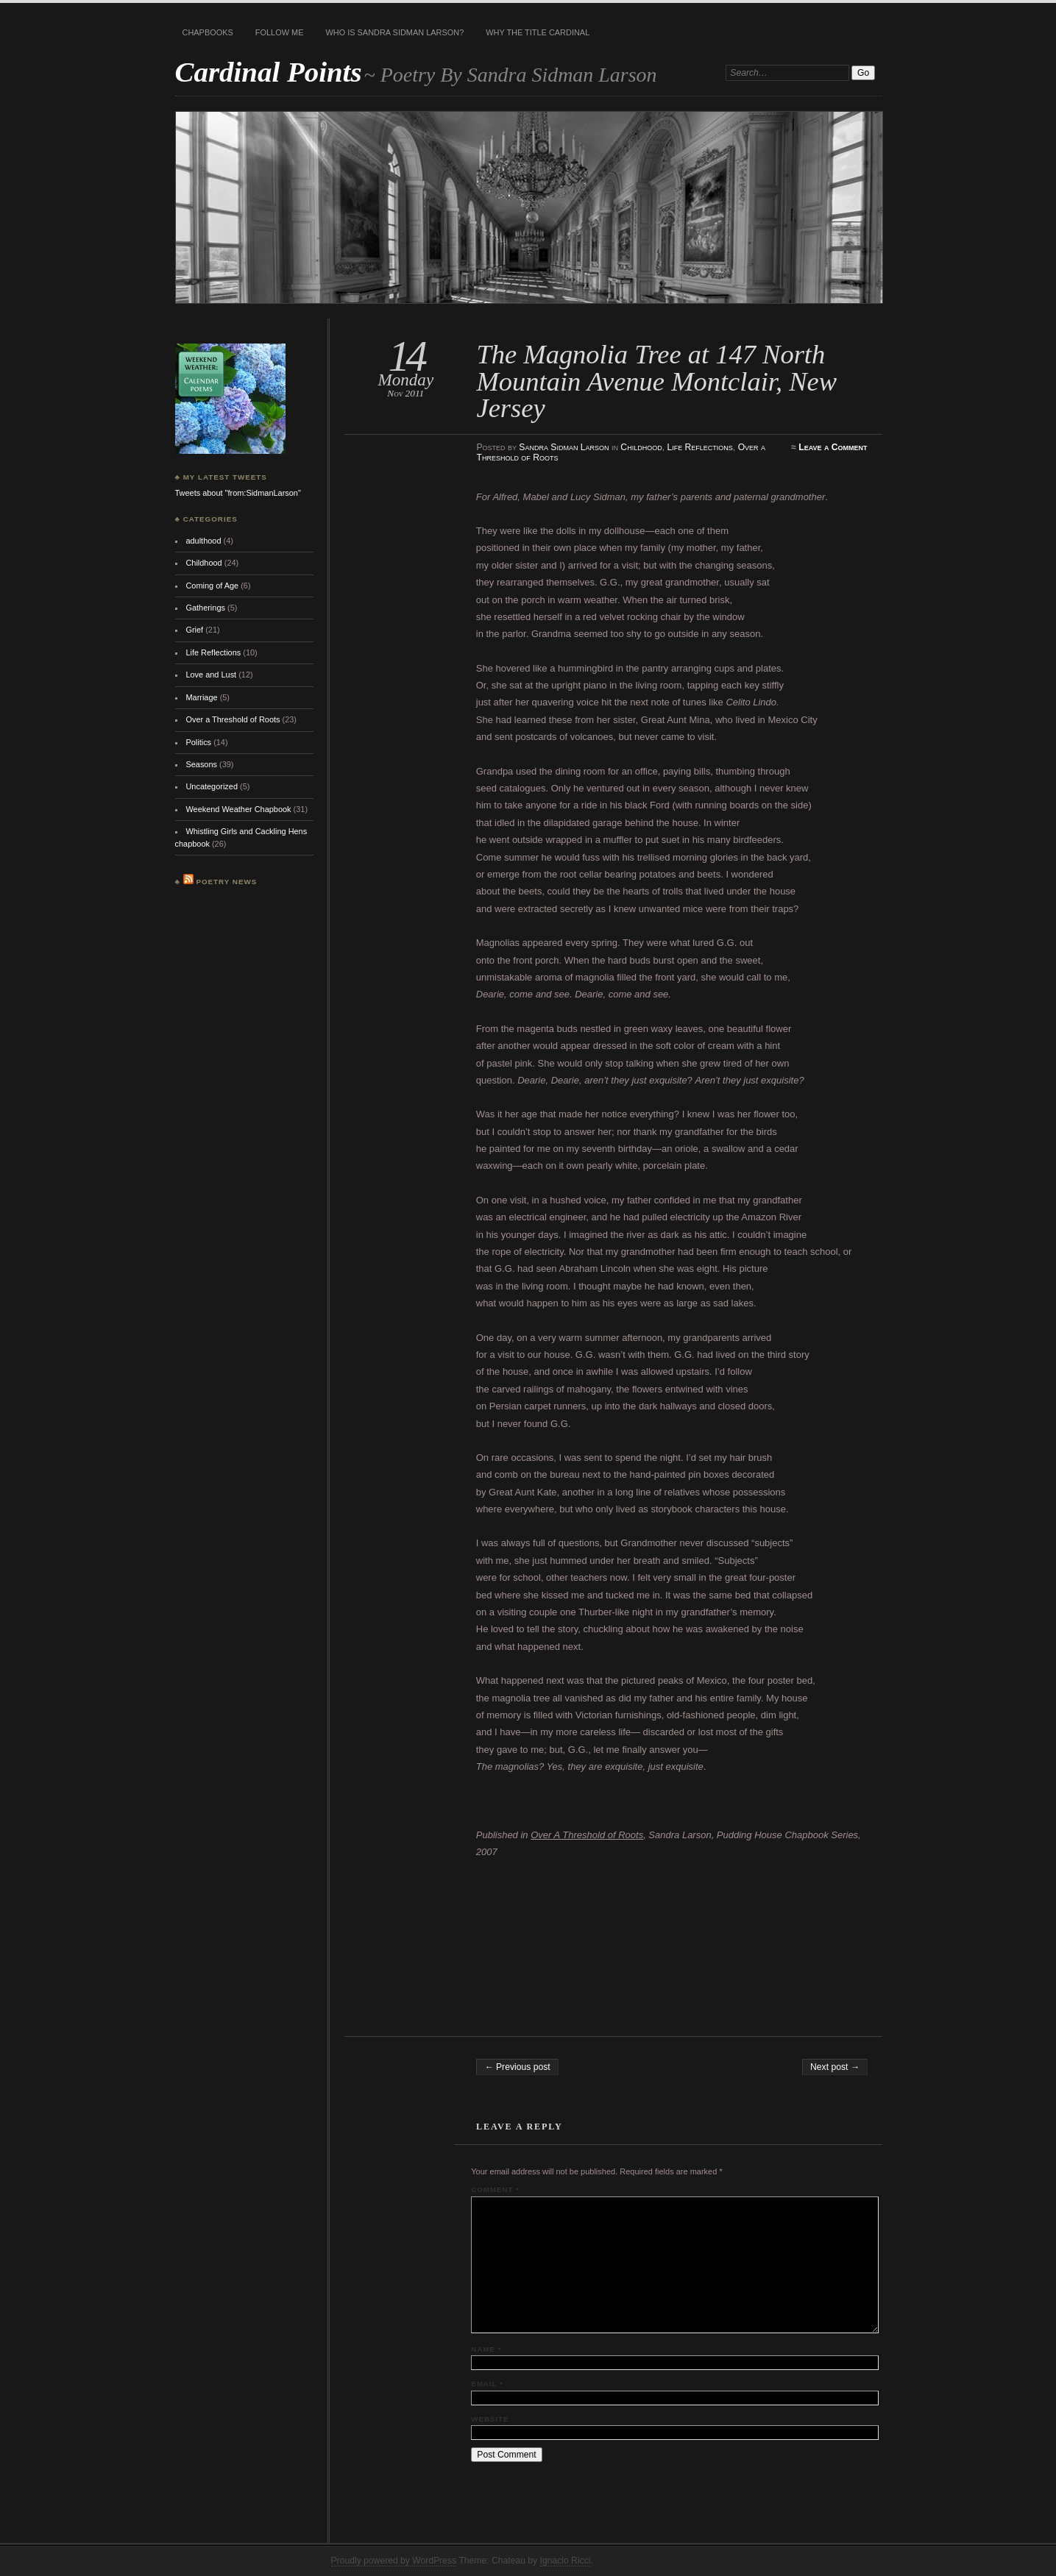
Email (487, 2384)
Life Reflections (699, 447)
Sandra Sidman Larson (564, 447)
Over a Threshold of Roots (232, 719)
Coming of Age (211, 585)
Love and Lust (210, 674)
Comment (495, 2189)
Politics (198, 742)
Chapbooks (208, 32)
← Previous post (517, 2067)
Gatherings (205, 607)
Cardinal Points (268, 72)
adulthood (203, 540)
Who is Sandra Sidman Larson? (394, 32)
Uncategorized (211, 786)
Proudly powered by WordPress (394, 2560)
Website (489, 2419)
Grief (194, 629)
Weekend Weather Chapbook (238, 809)
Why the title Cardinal (537, 32)
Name (486, 2349)
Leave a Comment (832, 447)
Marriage (201, 697)
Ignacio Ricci (565, 2560)
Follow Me (279, 32)
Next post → (835, 2067)
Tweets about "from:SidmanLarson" (238, 492)
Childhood (641, 447)
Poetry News (226, 882)
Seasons (201, 764)
